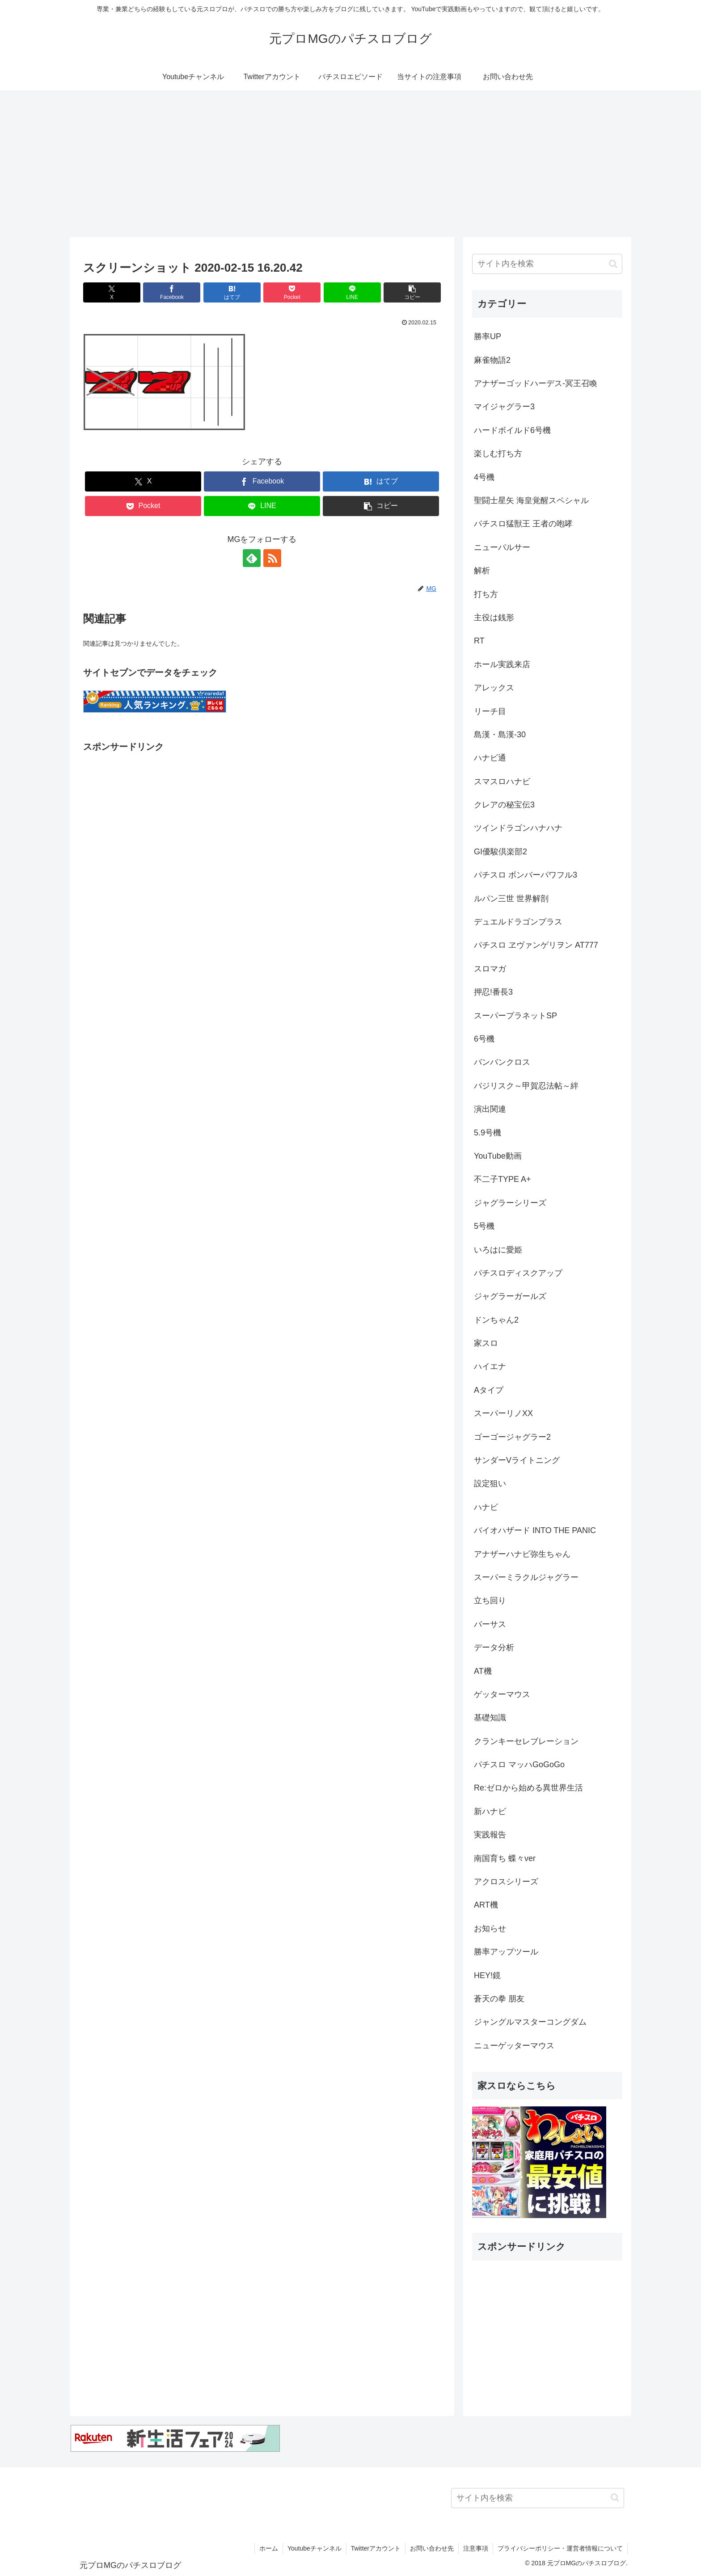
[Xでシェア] (111, 292)
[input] (547, 264)
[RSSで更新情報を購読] (272, 558)
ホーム (268, 2548)
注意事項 (475, 2548)
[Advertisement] (350, 163)
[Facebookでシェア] (171, 292)
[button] (412, 292)
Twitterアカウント (376, 2548)
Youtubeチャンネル (314, 2548)
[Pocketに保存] (292, 292)
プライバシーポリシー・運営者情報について (560, 2548)
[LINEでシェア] (352, 292)
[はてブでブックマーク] (232, 292)
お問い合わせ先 (432, 2548)
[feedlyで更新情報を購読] (252, 558)
